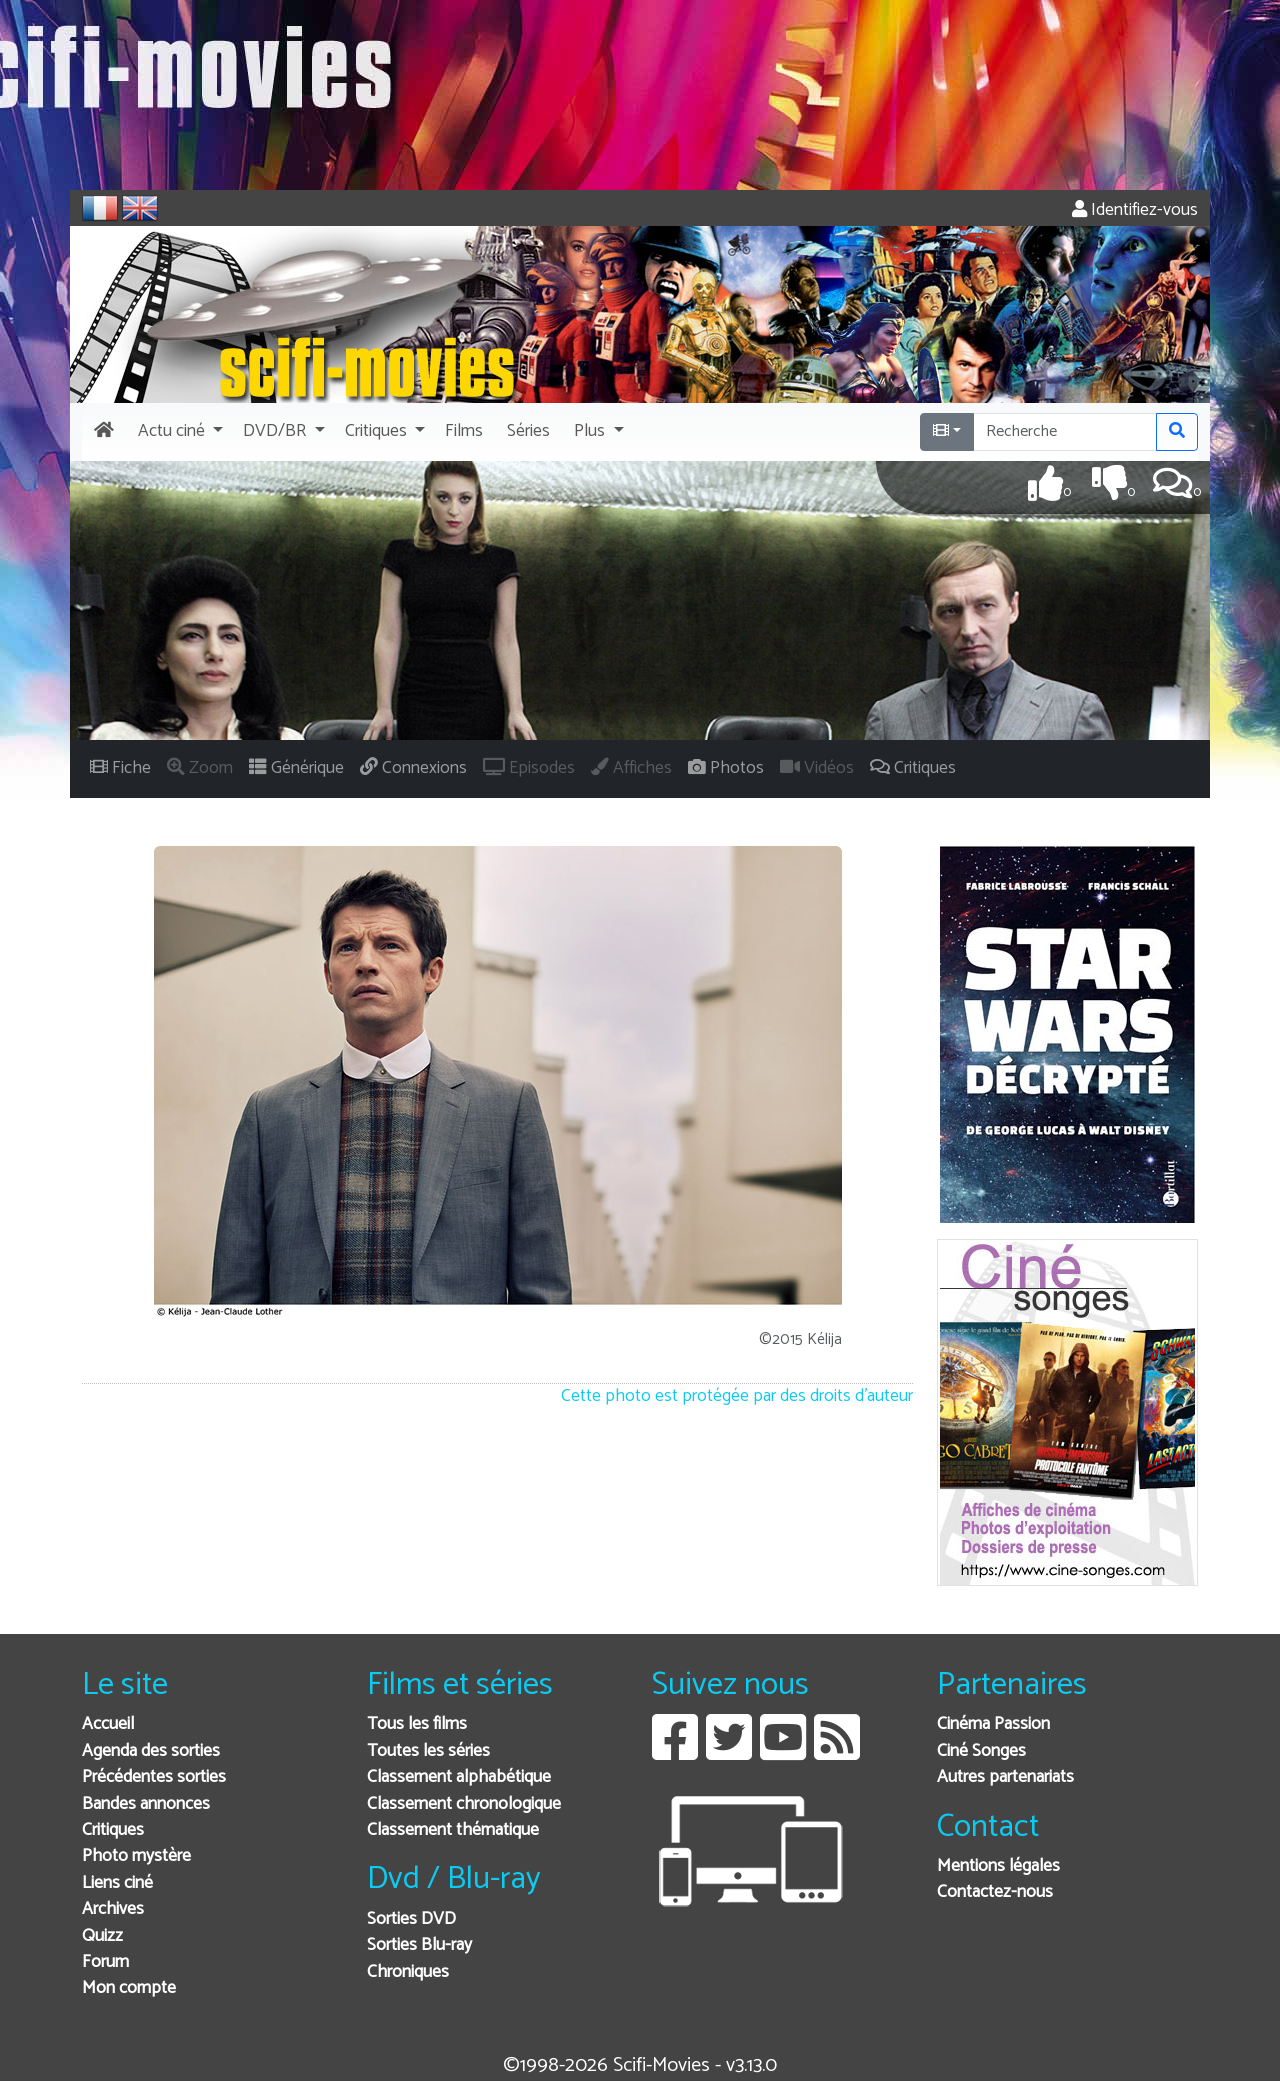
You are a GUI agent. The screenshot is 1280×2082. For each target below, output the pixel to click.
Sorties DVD (411, 1919)
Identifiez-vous (1135, 210)
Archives (113, 1909)
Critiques (113, 1830)
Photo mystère (136, 1856)
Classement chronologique (464, 1804)
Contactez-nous (995, 1892)
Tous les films (417, 1724)
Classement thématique (453, 1830)
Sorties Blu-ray (419, 1945)
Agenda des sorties (151, 1751)
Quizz (102, 1936)
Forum (105, 1962)
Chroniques (408, 1972)
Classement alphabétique (459, 1777)
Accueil (108, 1724)
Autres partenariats (1005, 1777)
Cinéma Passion (993, 1724)
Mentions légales (998, 1866)
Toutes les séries (428, 1751)
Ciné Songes (981, 1751)
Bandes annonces (146, 1804)
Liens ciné (117, 1883)
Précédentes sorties (154, 1777)
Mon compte (129, 1988)
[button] (178, 432)
